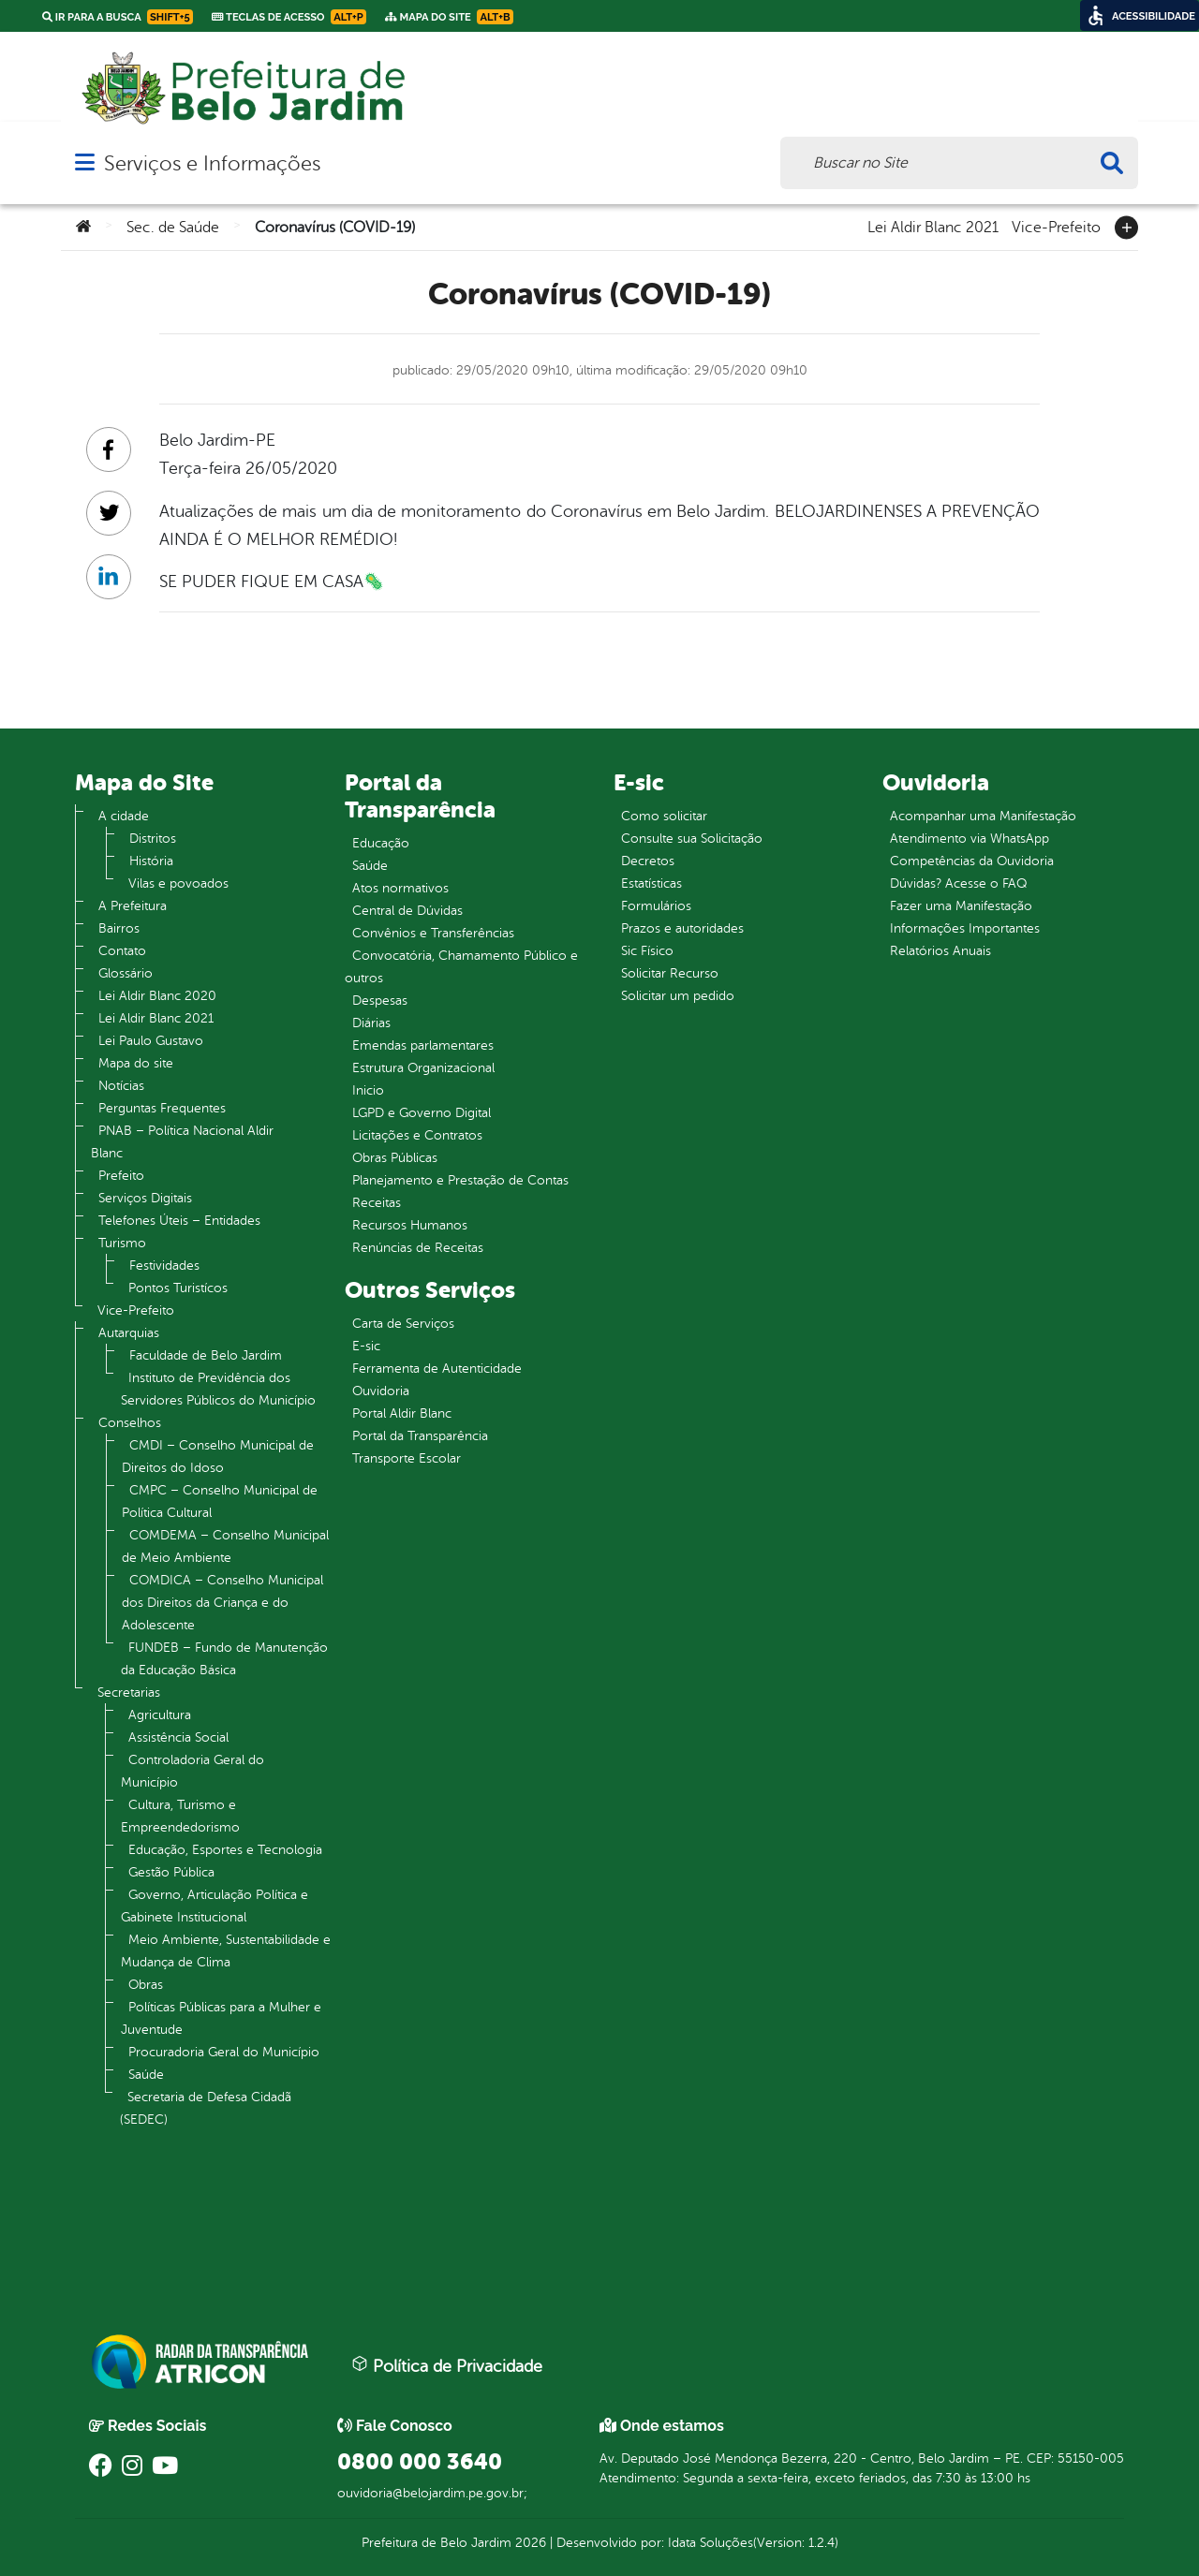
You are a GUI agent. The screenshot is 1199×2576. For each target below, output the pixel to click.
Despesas (379, 1001)
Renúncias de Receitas (417, 1248)
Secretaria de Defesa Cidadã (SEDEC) (205, 2108)
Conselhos (129, 1423)
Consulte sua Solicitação (691, 839)
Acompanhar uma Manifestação (983, 816)
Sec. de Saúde (172, 227)
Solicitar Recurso (669, 973)
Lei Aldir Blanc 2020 (157, 996)
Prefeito (121, 1176)
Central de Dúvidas (407, 911)
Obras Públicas (394, 1158)
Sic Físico (647, 951)
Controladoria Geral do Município (192, 1771)
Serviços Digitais (145, 1198)
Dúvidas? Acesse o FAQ (958, 883)
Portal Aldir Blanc (401, 1413)
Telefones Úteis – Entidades (179, 1221)
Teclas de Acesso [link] (289, 16)
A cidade (123, 816)
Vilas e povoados (178, 883)
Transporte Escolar (406, 1458)
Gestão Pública (171, 1872)
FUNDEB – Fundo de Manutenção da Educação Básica (224, 1659)
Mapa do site (135, 1063)
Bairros (119, 928)
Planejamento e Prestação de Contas (460, 1180)
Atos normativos (400, 888)
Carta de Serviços (403, 1324)
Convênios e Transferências (433, 933)
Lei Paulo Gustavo (150, 1041)
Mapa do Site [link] (449, 16)
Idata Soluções (710, 2543)
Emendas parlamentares (423, 1045)
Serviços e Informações (212, 163)
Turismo (122, 1243)
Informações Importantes (965, 928)
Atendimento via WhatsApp (969, 839)
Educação (380, 843)
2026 (528, 2543)
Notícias (121, 1086)
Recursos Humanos (409, 1225)
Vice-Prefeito (1056, 225)
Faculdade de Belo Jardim (205, 1355)
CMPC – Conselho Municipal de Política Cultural (220, 1501)
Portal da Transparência (420, 1436)
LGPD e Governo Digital (421, 1113)
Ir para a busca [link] (117, 16)
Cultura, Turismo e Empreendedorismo (180, 1816)
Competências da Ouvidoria (972, 861)
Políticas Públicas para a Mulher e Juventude (221, 2018)
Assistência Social (178, 1737)
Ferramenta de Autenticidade (437, 1369)
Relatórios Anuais (940, 951)
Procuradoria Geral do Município (223, 2052)
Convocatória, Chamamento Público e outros (461, 967)
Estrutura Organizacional (423, 1068)
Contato (122, 951)
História (151, 861)
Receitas (376, 1203)
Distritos (152, 839)
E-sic (366, 1346)
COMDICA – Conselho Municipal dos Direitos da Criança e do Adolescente (222, 1602)
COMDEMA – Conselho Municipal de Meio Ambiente (225, 1546)
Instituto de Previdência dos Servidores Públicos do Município (218, 1389)
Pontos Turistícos (178, 1288)
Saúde (146, 2075)
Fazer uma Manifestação (961, 906)
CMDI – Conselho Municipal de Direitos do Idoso (218, 1456)
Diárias (371, 1023)
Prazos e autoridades (682, 928)
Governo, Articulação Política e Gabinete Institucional (214, 1906)
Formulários (656, 906)
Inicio (368, 1090)
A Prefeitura (132, 906)
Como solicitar (664, 816)
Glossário (125, 973)
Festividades (164, 1266)
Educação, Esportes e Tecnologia (225, 1850)
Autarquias (128, 1333)
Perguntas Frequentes (162, 1108)
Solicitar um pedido (677, 996)
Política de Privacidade (446, 2365)
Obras (145, 1985)
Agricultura (159, 1715)
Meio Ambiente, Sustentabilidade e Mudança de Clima (226, 1951)
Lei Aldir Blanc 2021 (933, 225)
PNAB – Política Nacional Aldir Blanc (182, 1142)
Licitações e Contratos (417, 1135)
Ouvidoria (380, 1391)
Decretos (647, 861)
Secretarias (128, 1692)
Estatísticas (651, 883)
